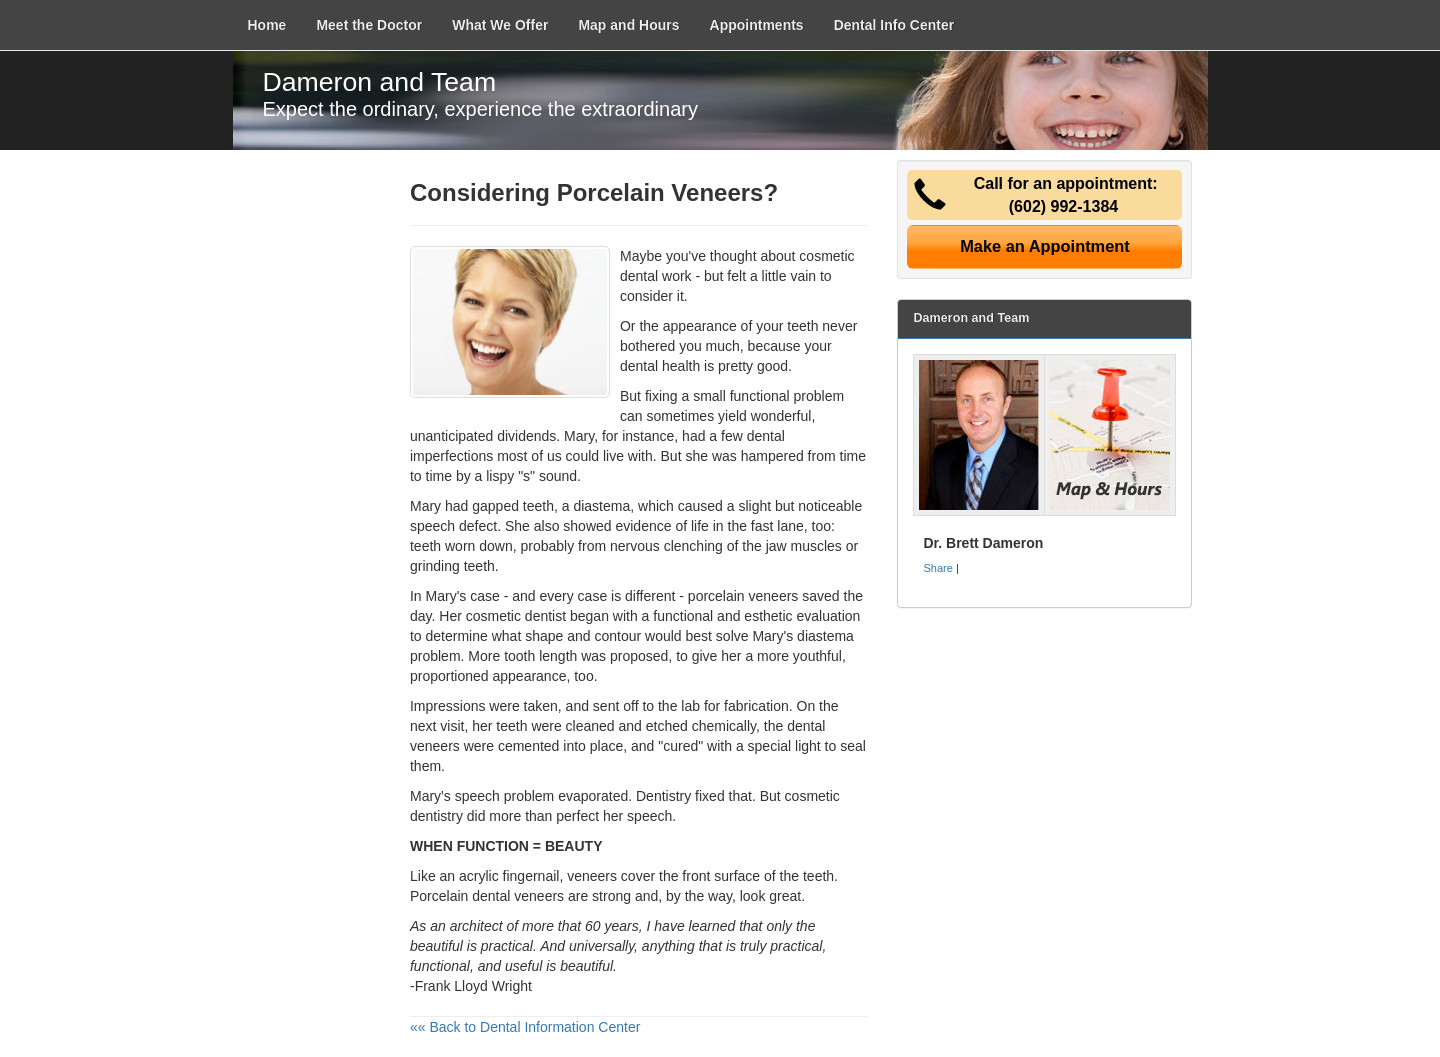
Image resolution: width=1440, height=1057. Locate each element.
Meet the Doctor (369, 25)
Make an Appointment (1045, 246)
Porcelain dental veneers (487, 896)
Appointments (757, 25)
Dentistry (663, 796)
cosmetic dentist (516, 616)
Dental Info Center (894, 25)
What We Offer (500, 25)
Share (937, 568)
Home (267, 25)
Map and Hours (628, 25)
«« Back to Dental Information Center (525, 1027)
